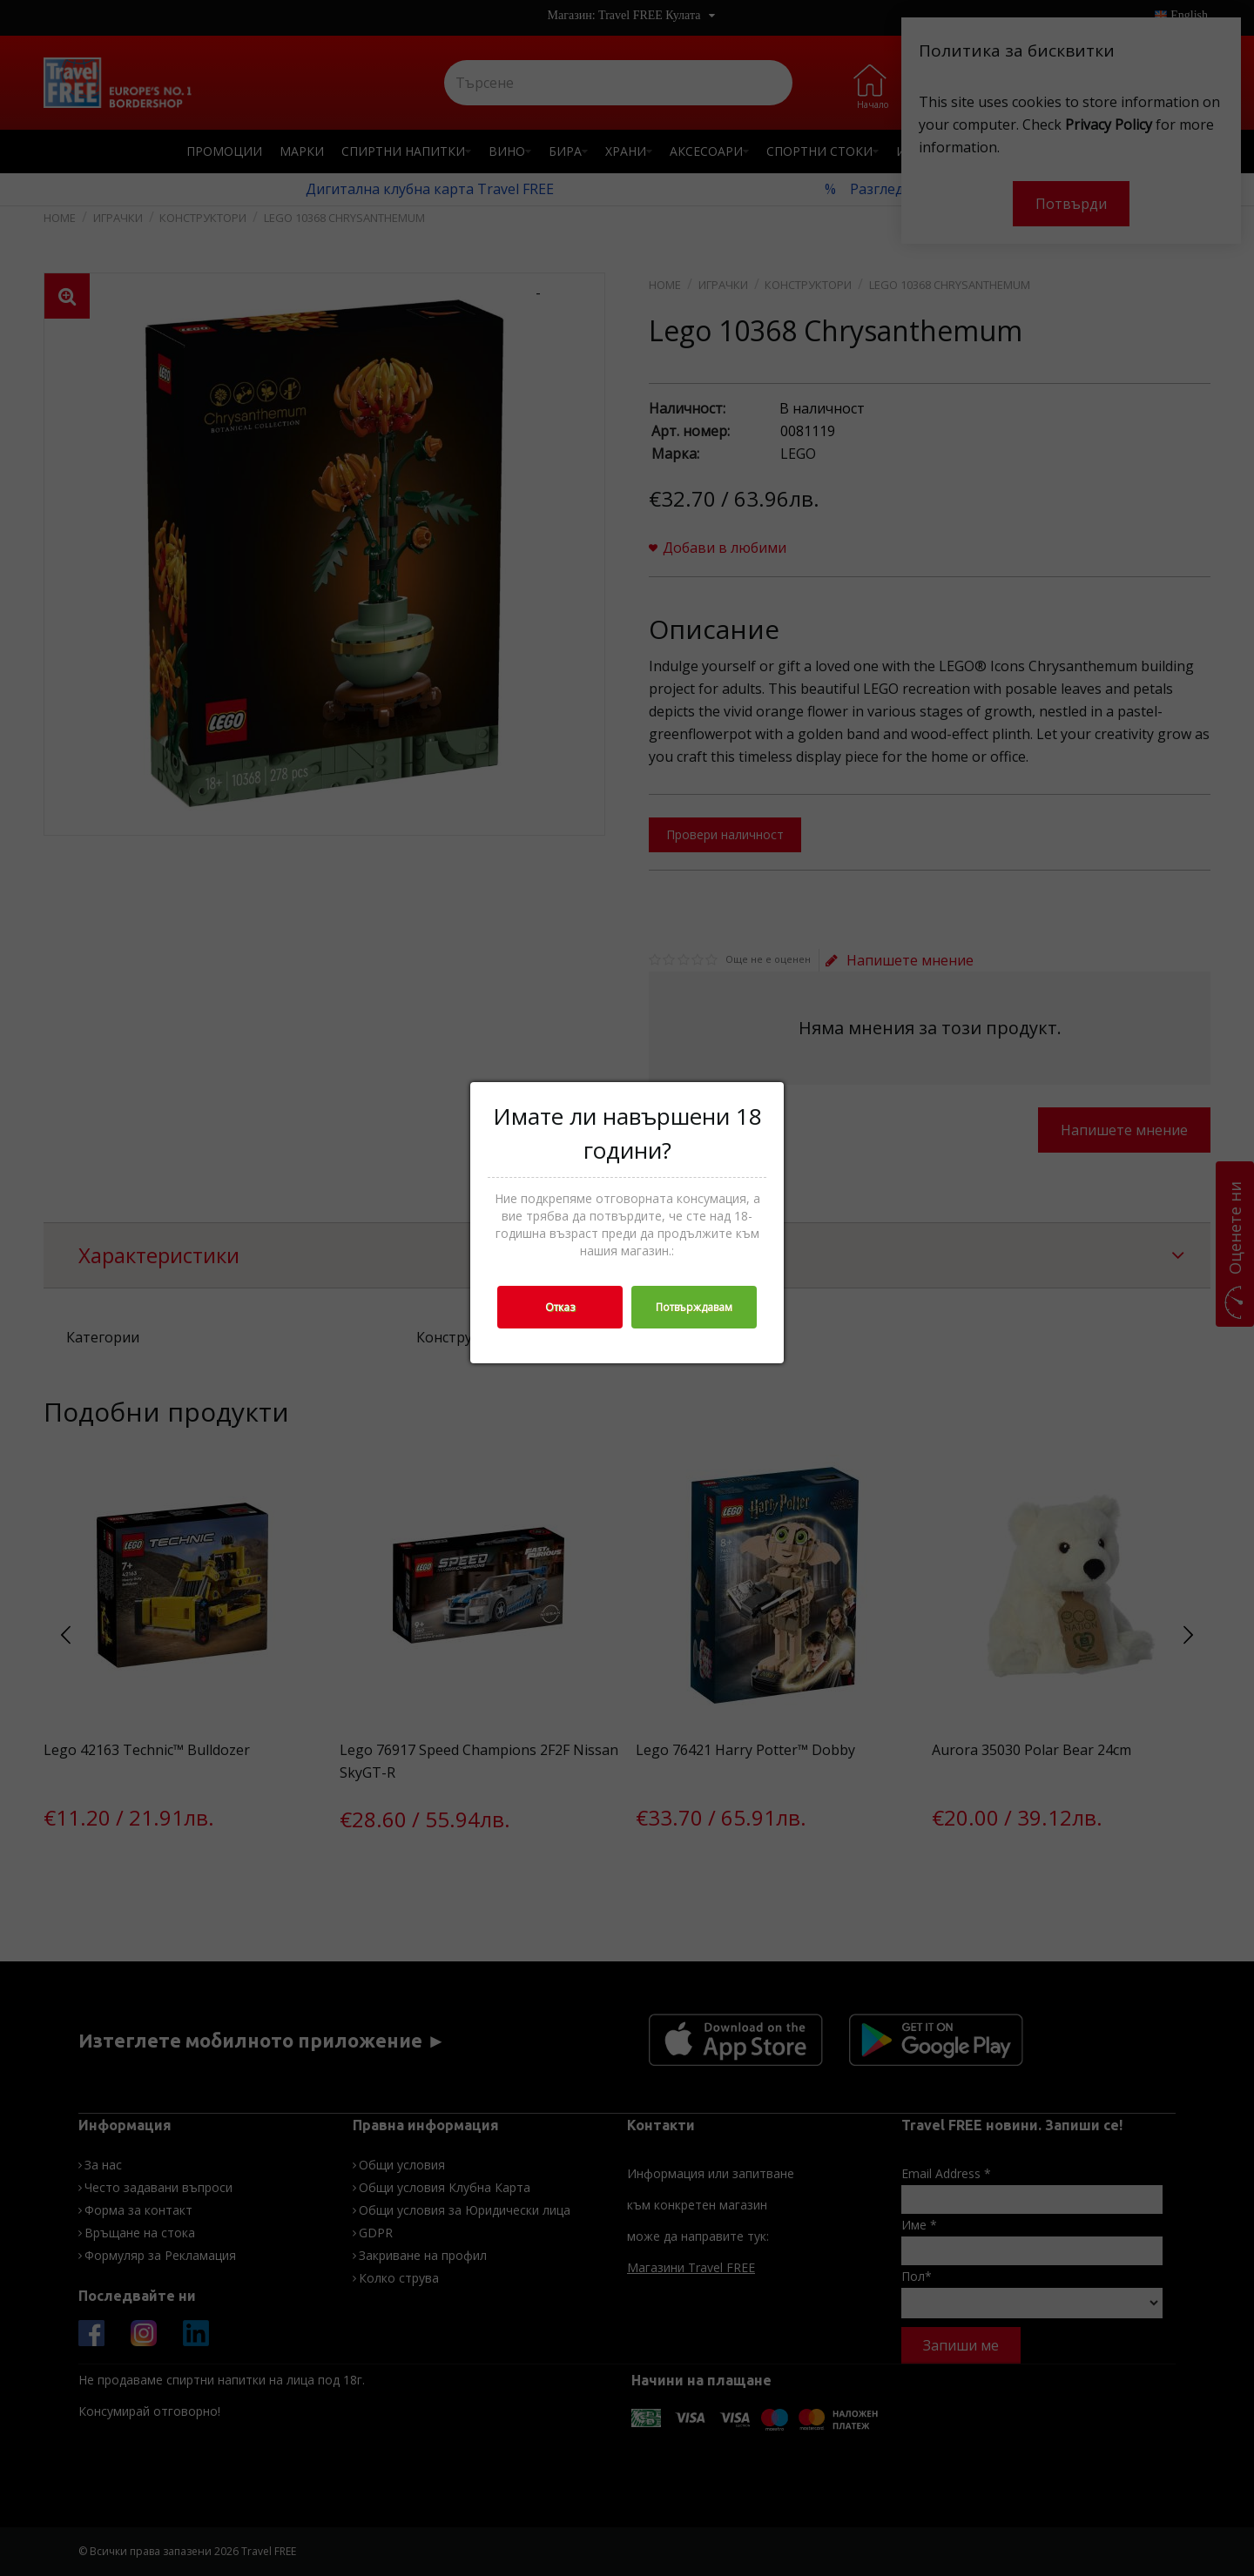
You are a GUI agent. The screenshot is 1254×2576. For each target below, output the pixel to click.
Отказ (560, 1307)
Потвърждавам (694, 1307)
